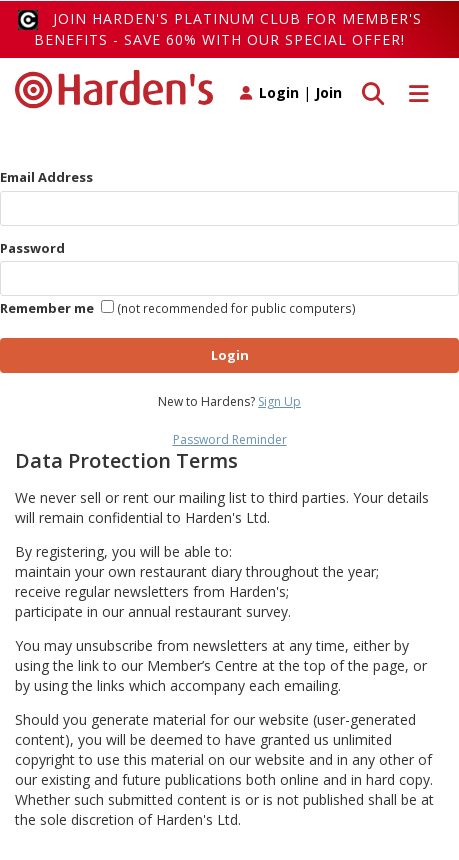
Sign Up (279, 401)
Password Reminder (230, 439)
